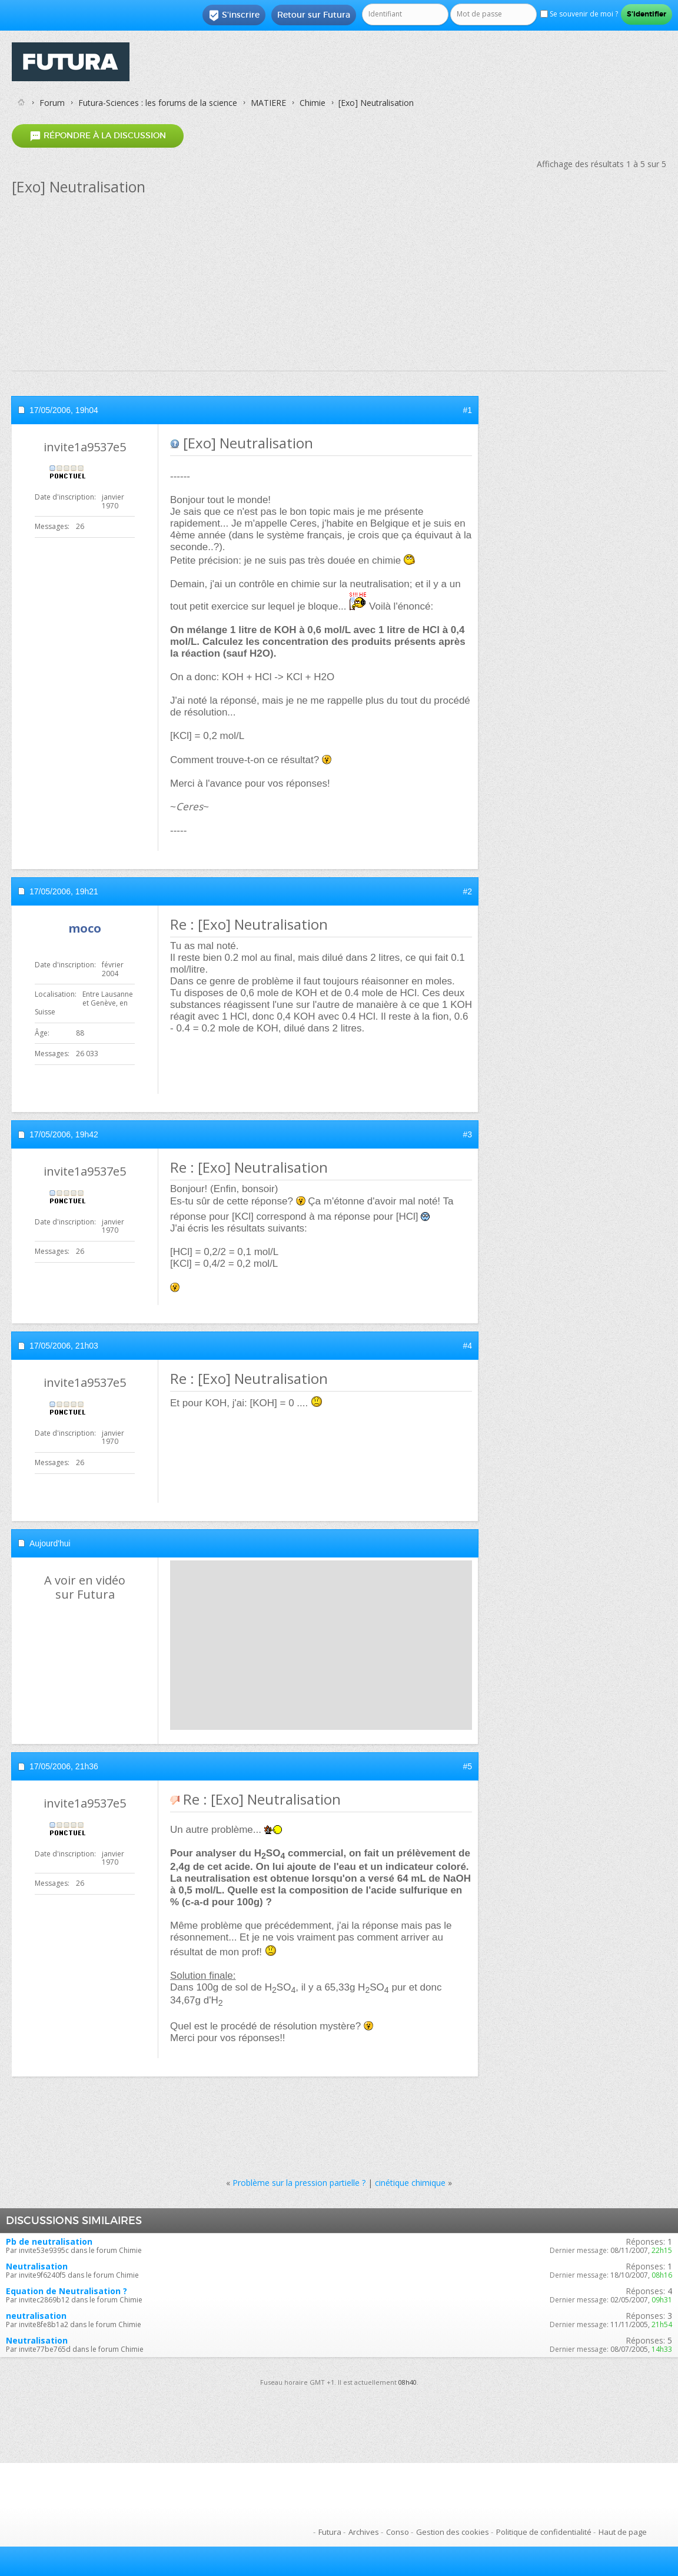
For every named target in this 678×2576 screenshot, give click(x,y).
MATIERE (268, 102)
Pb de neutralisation (49, 2241)
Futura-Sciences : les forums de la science (157, 102)
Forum (52, 102)
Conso (397, 2532)
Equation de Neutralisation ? (66, 2291)
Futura (329, 2532)
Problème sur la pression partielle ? (298, 2182)
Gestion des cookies (452, 2532)
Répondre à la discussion (97, 135)
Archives (363, 2532)
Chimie (312, 102)
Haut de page (623, 2532)
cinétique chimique (410, 2182)
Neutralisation (37, 2266)
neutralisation (36, 2315)
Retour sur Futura (313, 14)
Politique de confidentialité (543, 2532)
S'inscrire (234, 15)
